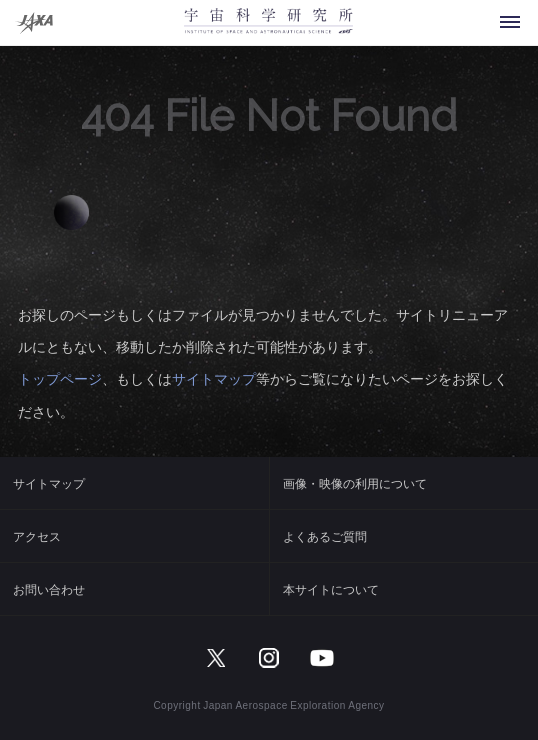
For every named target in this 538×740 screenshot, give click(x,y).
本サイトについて (331, 589)
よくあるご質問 (325, 536)
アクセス (37, 536)
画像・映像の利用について (355, 483)
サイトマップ (214, 378)
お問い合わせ (49, 589)
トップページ (60, 378)
